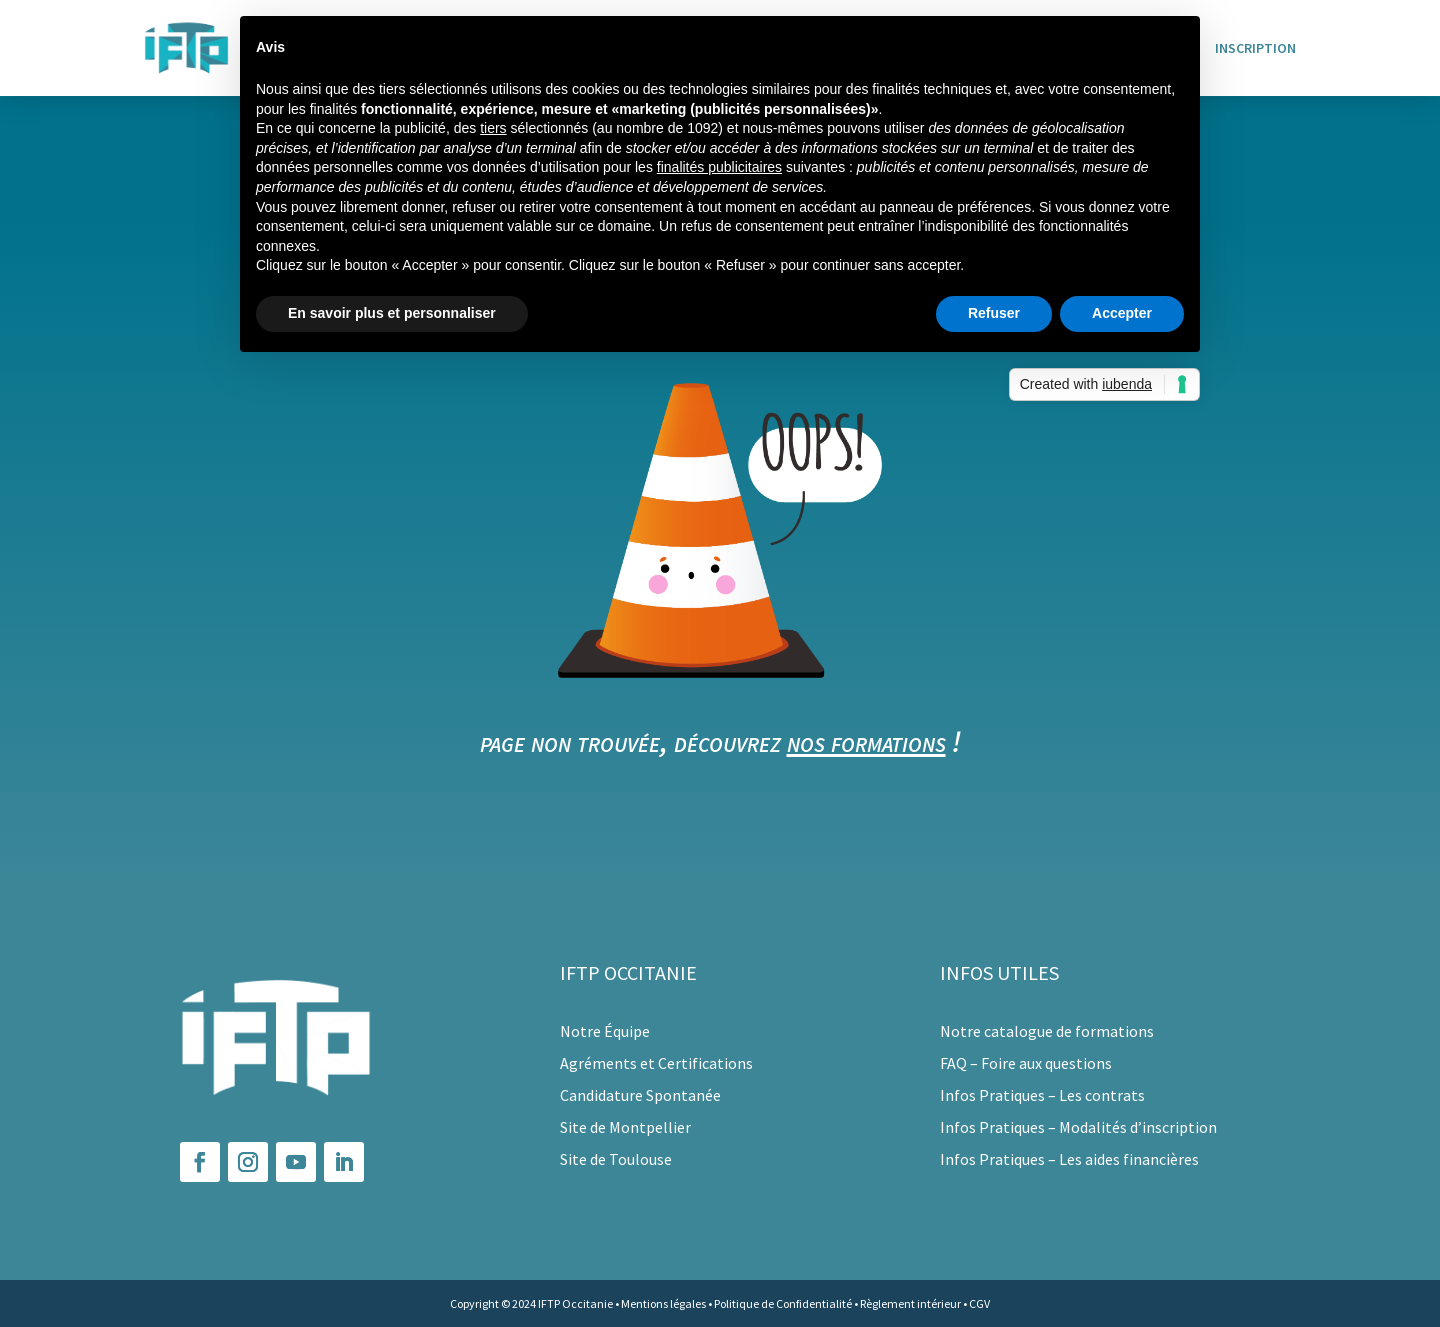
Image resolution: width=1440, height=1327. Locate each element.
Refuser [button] (994, 313)
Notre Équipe (605, 1031)
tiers (493, 128)
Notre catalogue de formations (1047, 1031)
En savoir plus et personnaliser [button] (392, 313)
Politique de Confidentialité (783, 1303)
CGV (979, 1303)
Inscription (1255, 48)
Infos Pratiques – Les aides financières (1069, 1159)
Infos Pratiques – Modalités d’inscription (1078, 1127)
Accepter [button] (1122, 313)
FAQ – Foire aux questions (1026, 1063)
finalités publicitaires (719, 167)
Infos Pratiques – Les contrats (1042, 1095)
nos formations (866, 741)
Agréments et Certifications (656, 1063)
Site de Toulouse (616, 1159)
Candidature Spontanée (640, 1095)
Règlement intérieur (910, 1303)
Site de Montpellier (625, 1127)
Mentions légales (663, 1303)
